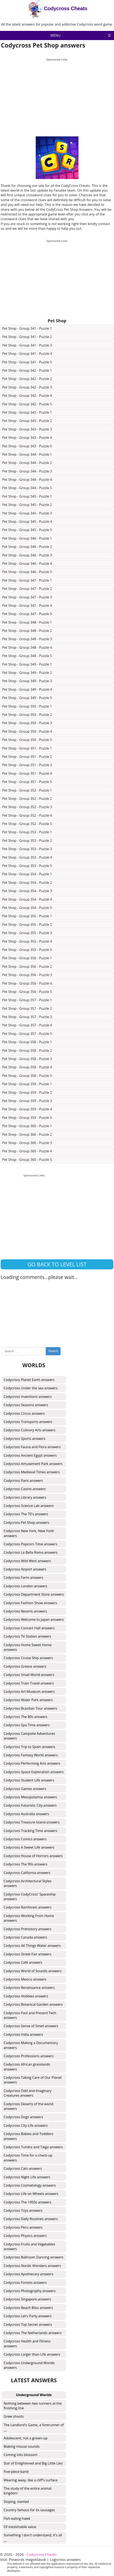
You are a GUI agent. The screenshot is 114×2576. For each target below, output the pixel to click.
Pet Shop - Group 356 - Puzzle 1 (27, 958)
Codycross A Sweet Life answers (29, 1847)
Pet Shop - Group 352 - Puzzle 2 (27, 798)
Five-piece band (16, 2471)
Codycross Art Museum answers (29, 1691)
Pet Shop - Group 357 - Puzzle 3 (27, 1016)
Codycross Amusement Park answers (33, 1463)
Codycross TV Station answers (27, 1636)
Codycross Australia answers (26, 1814)
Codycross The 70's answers (26, 1514)
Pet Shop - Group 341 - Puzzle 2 (27, 336)
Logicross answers (65, 2559)
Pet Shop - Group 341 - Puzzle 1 (27, 328)
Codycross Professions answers (28, 2056)
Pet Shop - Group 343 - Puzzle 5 (27, 446)
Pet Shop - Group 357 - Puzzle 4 (27, 1025)
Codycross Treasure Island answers (32, 1822)
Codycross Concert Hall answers (29, 1628)
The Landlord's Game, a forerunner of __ (34, 2427)
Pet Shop (57, 321)
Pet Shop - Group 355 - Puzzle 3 (27, 932)
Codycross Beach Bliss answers (28, 2307)
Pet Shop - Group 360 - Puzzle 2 (27, 1134)
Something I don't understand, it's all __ (33, 2537)
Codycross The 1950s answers (27, 2202)
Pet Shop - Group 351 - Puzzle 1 (27, 748)
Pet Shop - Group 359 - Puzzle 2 (27, 1092)
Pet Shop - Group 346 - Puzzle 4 (27, 563)
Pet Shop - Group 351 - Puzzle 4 (27, 773)
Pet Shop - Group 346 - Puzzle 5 (27, 571)
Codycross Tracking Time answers (30, 1830)
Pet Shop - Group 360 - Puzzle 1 (27, 1126)
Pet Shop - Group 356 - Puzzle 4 (27, 983)
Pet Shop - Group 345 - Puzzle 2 (27, 504)
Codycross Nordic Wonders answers (32, 2265)
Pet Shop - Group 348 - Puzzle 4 (27, 647)
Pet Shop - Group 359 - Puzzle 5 (27, 1117)
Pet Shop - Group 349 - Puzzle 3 (27, 681)
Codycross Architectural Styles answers (28, 1883)
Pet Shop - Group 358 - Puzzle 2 (27, 1050)
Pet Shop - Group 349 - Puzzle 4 (27, 689)
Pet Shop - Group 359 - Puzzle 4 (27, 1109)
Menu (55, 35)
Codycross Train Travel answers (29, 1683)
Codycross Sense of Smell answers (31, 2026)
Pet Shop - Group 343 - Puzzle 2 (27, 420)
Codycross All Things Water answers (32, 1945)
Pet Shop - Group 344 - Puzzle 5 (27, 487)
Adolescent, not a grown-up (25, 2438)
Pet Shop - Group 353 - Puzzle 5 (27, 865)
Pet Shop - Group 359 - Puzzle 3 (27, 1100)
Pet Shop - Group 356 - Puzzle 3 (27, 974)
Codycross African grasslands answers (27, 2066)
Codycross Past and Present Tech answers (30, 2015)
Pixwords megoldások (27, 2559)
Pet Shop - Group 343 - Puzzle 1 (27, 412)
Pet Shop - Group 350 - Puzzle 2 (27, 714)
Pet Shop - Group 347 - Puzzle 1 (27, 580)
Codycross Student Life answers (29, 1780)
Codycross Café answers (23, 1962)
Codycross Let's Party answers (28, 2316)
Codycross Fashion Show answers (30, 1603)
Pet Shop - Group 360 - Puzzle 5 (27, 1159)
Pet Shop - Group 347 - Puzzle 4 (27, 605)
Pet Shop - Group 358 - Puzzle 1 (27, 1042)
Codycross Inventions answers (28, 1396)
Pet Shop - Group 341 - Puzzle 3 (27, 345)
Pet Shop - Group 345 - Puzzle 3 (27, 513)
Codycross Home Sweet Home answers (28, 1647)
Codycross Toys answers (23, 2210)
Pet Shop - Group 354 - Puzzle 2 (27, 882)
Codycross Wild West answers (27, 1561)
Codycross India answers (23, 2034)
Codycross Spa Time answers (27, 1725)
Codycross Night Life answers (27, 2177)
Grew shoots (14, 2416)
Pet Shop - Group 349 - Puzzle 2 (27, 672)
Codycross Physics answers (25, 2235)
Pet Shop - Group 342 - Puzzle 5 (27, 404)
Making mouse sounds (22, 2446)
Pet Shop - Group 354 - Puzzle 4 (27, 899)
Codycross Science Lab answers (29, 1505)
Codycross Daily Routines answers (31, 2218)
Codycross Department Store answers (34, 1594)
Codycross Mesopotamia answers (30, 1797)
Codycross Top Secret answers (28, 2324)
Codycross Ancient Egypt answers (30, 1455)
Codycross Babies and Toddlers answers (28, 2136)
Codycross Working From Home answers (29, 1918)
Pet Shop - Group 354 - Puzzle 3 (27, 891)
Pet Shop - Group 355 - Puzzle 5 (27, 949)
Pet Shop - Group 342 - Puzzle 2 (27, 378)
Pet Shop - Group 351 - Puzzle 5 (27, 781)
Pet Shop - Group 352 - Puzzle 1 (27, 790)
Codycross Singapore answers (27, 2299)
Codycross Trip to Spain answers (29, 1746)
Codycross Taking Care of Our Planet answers (33, 2080)
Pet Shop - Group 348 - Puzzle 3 (27, 639)
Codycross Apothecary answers (28, 2274)
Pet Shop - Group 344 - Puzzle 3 (27, 471)
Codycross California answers (27, 1872)
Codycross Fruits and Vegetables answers (29, 2246)
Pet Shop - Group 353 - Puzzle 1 (27, 832)
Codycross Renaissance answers (29, 1987)
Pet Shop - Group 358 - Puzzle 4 (27, 1067)
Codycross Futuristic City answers (30, 1805)
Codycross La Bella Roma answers (31, 1552)
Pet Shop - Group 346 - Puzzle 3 (27, 555)
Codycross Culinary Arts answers (29, 1430)
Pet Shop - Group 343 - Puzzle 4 (27, 437)
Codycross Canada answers (25, 1937)
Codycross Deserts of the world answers (28, 2106)
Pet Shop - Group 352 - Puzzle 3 (27, 807)
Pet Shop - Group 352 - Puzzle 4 (27, 815)
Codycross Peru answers (23, 2227)
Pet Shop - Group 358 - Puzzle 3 (27, 1058)
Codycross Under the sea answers (31, 1388)
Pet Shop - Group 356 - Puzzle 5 (27, 991)
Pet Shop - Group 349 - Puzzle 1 (27, 664)
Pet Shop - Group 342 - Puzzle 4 (27, 395)
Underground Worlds (34, 2395)
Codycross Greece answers (25, 1666)
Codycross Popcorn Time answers (30, 1544)
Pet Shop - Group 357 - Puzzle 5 (27, 1033)
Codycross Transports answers (28, 1421)
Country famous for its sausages (29, 2510)
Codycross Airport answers (25, 1569)
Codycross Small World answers (29, 1674)
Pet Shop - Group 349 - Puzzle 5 (27, 697)
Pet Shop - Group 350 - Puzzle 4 (27, 731)
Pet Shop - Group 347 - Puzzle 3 (27, 597)
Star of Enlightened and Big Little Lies (33, 2463)
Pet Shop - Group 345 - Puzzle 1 (27, 496)
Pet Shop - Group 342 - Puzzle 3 (27, 387)
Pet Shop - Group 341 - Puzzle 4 (27, 353)
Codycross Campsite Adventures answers (29, 1736)
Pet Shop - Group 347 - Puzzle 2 (27, 588)
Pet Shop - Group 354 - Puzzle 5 (27, 907)
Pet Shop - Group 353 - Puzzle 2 (27, 840)
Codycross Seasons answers (26, 1405)
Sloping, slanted (16, 2501)
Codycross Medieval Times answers (32, 1472)
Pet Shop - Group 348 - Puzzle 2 (27, 630)
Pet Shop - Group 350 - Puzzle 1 (27, 706)
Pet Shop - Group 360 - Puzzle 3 (27, 1142)
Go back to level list (56, 1264)
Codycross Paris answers (23, 1480)
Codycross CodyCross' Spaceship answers (30, 1896)
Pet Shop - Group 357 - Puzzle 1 (27, 1000)
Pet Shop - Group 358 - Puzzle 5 (27, 1075)
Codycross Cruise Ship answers (28, 1658)
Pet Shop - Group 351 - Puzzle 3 (27, 765)
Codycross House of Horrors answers (33, 1856)
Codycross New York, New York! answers (29, 1533)
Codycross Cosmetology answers (30, 2185)
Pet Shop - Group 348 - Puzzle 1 (27, 622)
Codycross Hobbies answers (26, 1996)
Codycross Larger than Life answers (32, 2354)
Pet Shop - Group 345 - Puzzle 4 (27, 521)
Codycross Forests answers (25, 2282)
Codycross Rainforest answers (27, 1907)
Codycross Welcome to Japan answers (34, 1619)
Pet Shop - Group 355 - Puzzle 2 (27, 924)
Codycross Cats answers (23, 2168)
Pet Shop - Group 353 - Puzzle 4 (27, 857)
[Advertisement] (57, 93)
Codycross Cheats (57, 9)
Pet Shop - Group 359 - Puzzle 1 (27, 1084)
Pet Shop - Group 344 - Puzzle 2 (27, 462)
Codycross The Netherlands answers (33, 2332)
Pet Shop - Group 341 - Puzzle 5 (27, 362)
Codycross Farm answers (23, 1577)
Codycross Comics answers (25, 1839)
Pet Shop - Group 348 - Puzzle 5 (27, 655)
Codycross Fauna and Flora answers (32, 1447)
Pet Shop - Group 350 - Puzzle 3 (27, 723)
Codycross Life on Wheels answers (31, 2193)
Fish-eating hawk (17, 2518)
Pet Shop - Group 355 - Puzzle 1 (27, 916)
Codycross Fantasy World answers (31, 1755)
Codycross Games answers (25, 1788)
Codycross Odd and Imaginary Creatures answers (28, 2093)
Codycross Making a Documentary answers (31, 2045)
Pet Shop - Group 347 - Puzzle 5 (27, 613)
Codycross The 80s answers (25, 1716)
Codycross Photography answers (30, 2290)
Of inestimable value (20, 2526)
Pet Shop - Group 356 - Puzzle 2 (27, 966)
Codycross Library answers (25, 1497)
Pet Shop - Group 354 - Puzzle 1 (27, 874)
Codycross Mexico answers (25, 1979)
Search (53, 1351)
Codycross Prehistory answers (27, 1929)
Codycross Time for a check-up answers (28, 2157)
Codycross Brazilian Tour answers (30, 1708)
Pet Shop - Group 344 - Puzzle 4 (27, 479)
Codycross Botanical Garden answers (33, 2004)
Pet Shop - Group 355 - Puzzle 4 (27, 941)
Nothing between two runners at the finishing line (33, 2405)
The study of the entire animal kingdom (27, 2490)
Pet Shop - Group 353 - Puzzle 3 (27, 849)
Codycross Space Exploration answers (34, 1772)
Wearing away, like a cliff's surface (31, 2480)
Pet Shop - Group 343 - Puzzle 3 (27, 429)
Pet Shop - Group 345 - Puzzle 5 (27, 529)
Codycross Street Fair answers (27, 1954)
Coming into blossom (20, 2454)
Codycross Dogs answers (23, 2117)
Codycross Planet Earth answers (29, 1379)
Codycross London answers (25, 1586)
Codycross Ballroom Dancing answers (33, 2257)
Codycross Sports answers (24, 1438)
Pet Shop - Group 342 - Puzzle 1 (27, 370)
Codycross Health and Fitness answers (27, 2343)
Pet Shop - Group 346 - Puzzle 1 (27, 538)
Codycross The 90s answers (25, 1864)
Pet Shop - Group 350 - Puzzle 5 (27, 739)
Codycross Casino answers (25, 1489)
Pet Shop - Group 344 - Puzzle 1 (27, 454)
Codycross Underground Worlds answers (29, 2365)
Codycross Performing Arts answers (32, 1763)
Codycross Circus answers (24, 1413)
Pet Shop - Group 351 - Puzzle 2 (27, 756)
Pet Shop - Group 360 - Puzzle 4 (27, 1151)
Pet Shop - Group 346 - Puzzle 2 (27, 546)
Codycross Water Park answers (28, 1700)
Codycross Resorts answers (25, 1611)
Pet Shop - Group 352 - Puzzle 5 (27, 823)
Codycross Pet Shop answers (26, 1522)
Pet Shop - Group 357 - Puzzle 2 (27, 1008)
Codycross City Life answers (26, 2125)
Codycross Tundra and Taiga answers (33, 2147)
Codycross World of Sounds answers (32, 1971)
